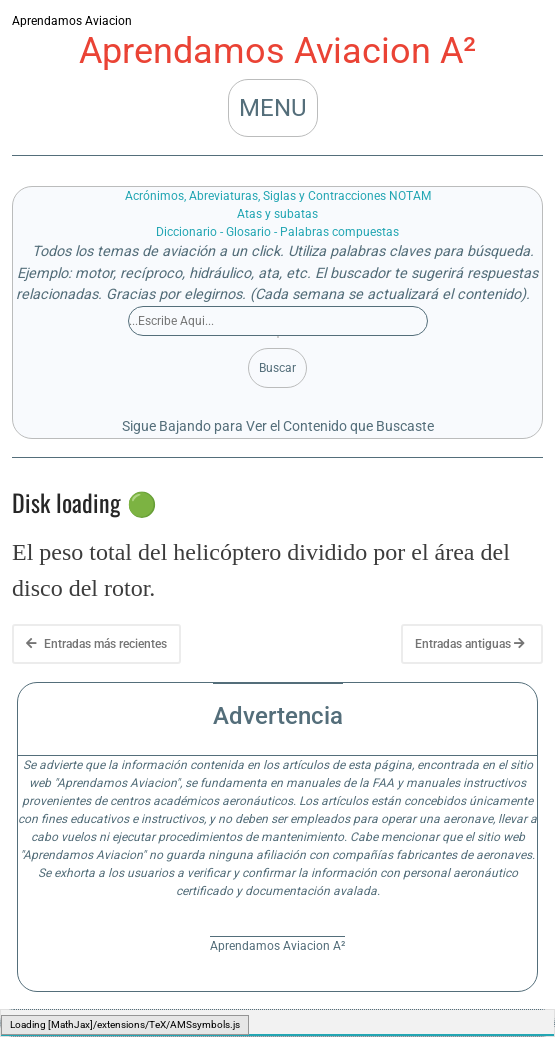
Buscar (277, 368)
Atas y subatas (277, 214)
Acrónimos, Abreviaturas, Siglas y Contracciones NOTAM (278, 196)
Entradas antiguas (470, 644)
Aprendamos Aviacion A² (277, 51)
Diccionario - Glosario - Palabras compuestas (277, 232)
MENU (273, 108)
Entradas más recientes (96, 644)
